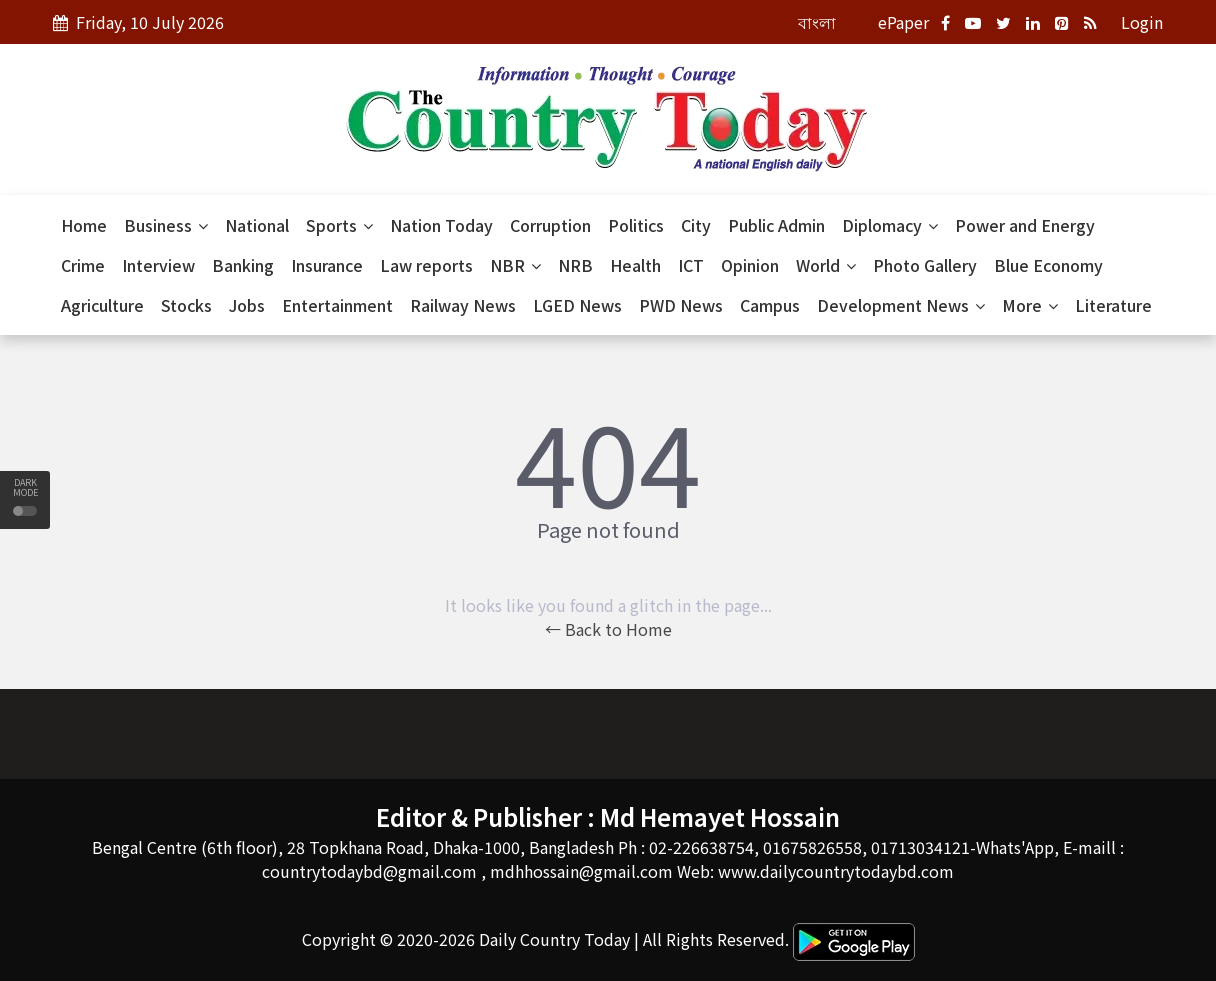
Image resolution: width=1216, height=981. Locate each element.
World (826, 265)
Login (1142, 22)
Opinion (750, 265)
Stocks (186, 305)
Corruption (550, 225)
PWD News (681, 305)
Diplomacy (890, 225)
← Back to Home (608, 629)
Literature (1113, 305)
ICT (691, 265)
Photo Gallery (925, 265)
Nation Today (441, 225)
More (1030, 305)
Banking (243, 265)
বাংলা (817, 22)
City (696, 225)
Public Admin (776, 225)
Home (84, 225)
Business (166, 225)
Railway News (463, 305)
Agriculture (102, 305)
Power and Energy (1025, 225)
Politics (636, 225)
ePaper (903, 22)
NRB (575, 265)
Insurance (327, 265)
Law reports (426, 265)
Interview (158, 265)
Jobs (247, 305)
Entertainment (337, 305)
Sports (339, 225)
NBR (515, 265)
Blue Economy (1048, 265)
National (257, 225)
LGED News (577, 305)
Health (635, 265)
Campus (770, 305)
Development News (901, 305)
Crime (83, 265)
